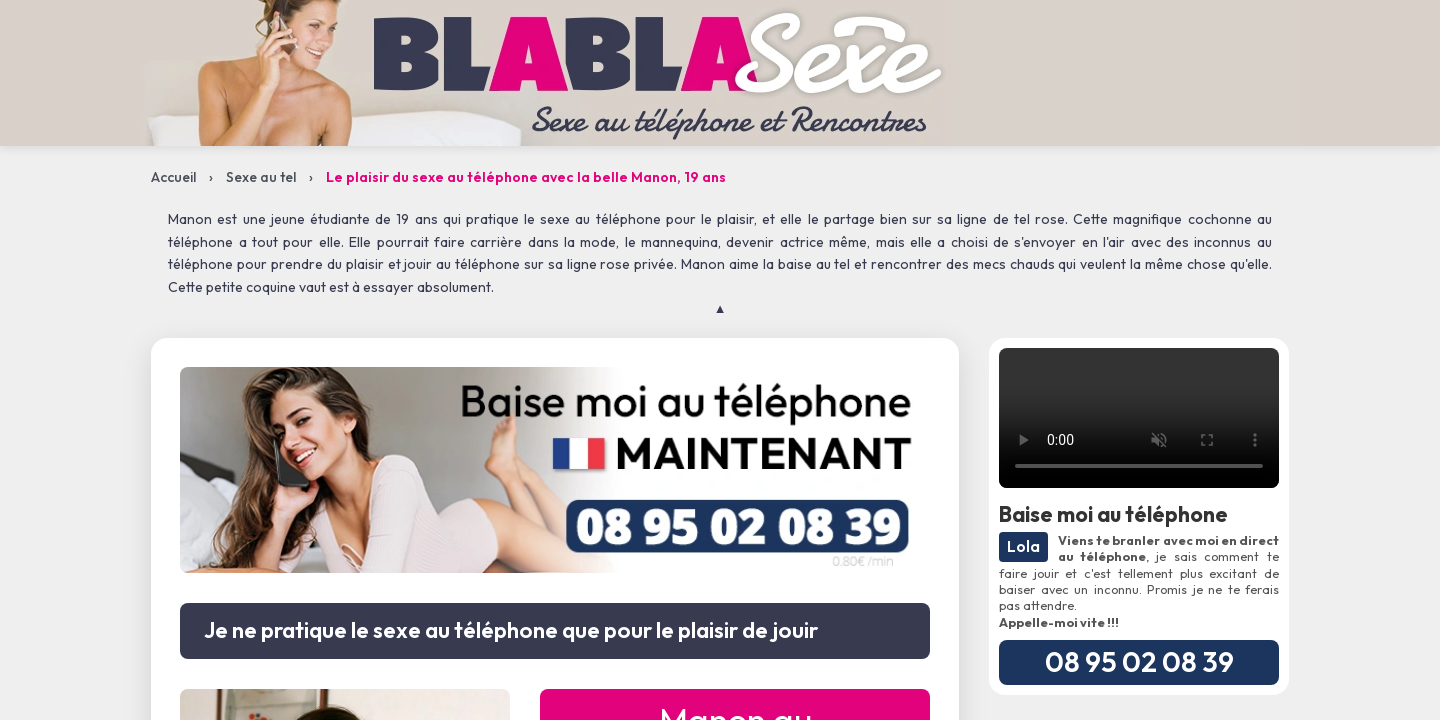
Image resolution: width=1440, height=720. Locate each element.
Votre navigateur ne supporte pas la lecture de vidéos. (1139, 418)
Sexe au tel (261, 177)
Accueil (173, 177)
